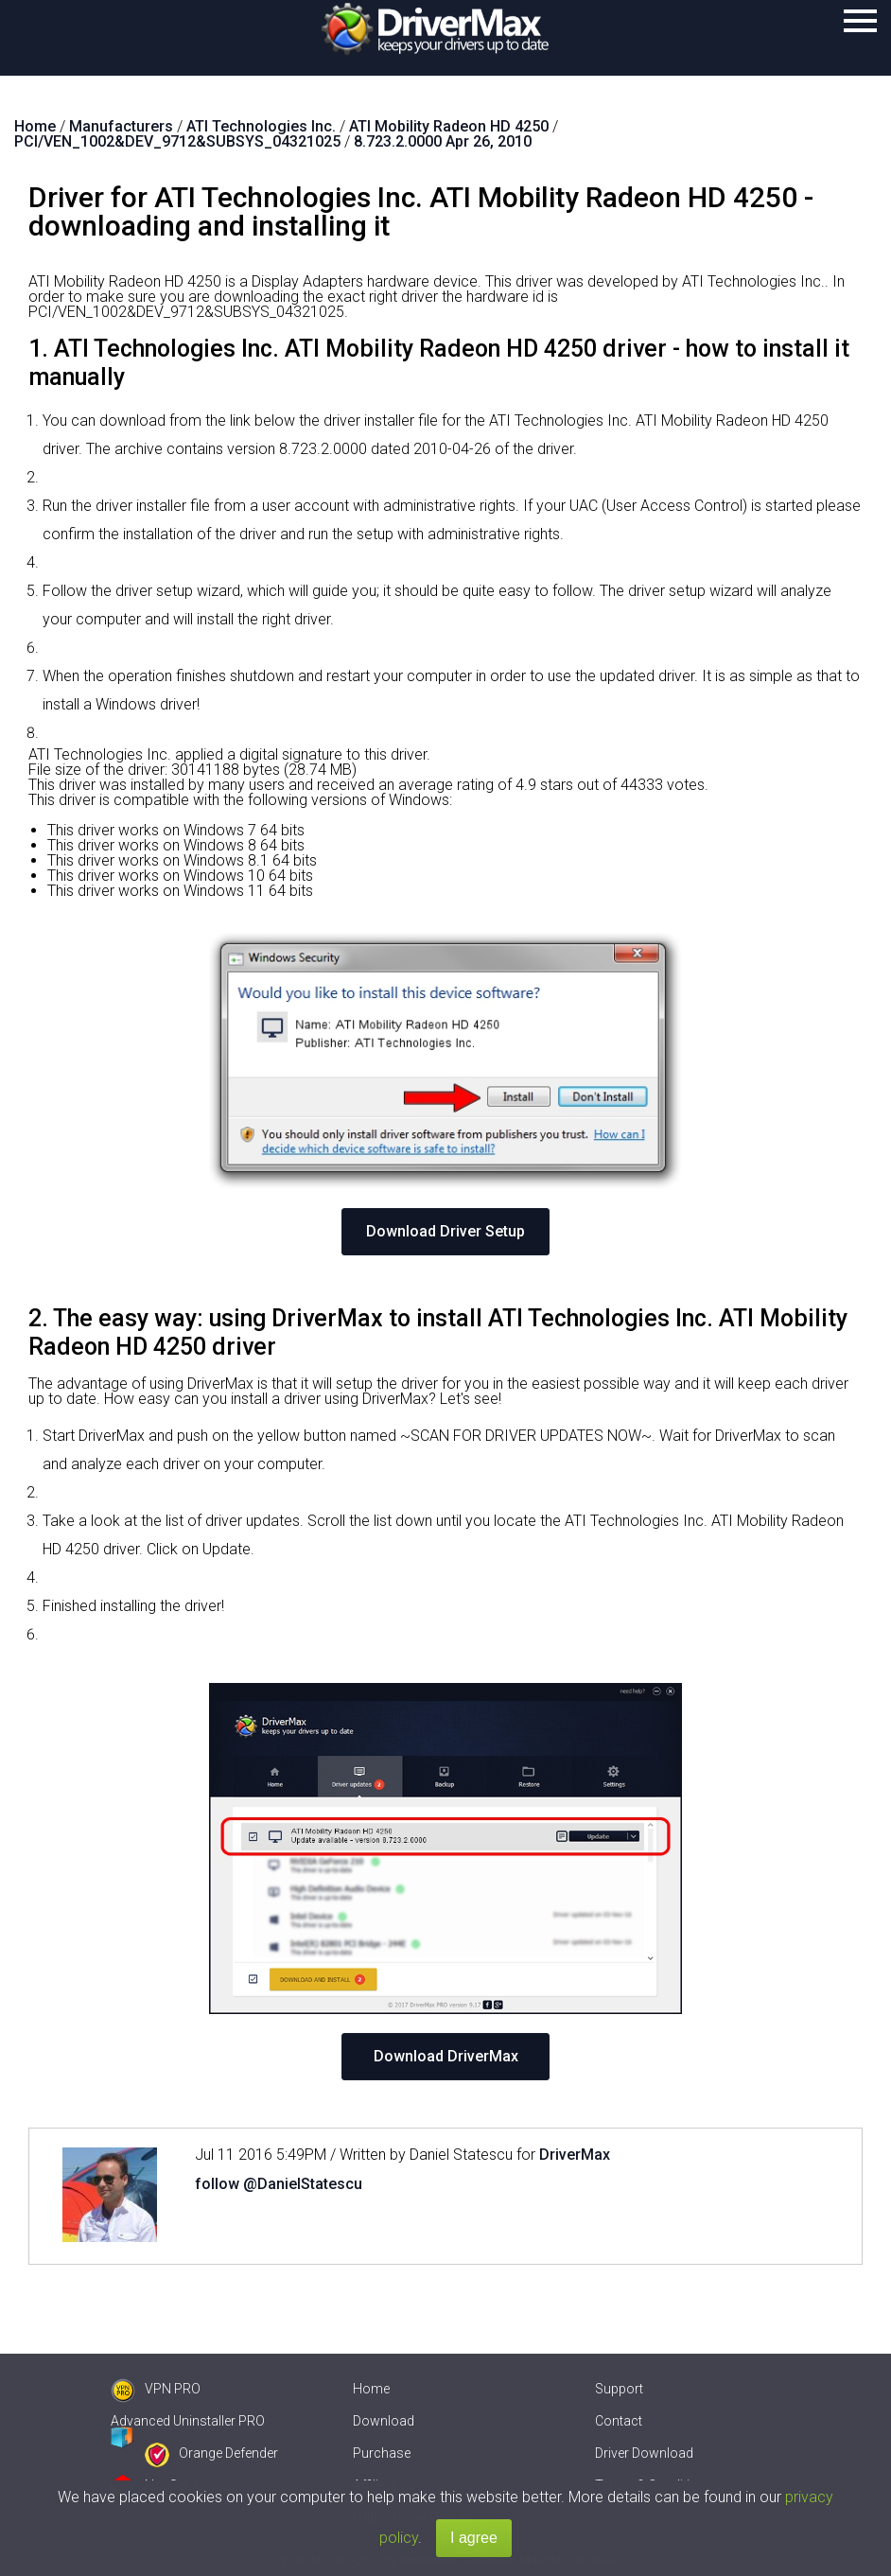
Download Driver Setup (445, 1231)
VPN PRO (156, 2388)
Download (383, 2420)
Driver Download (644, 2453)
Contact (618, 2420)
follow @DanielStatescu (278, 2184)
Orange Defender (211, 2453)
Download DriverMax (446, 2056)
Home (371, 2388)
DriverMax (574, 2155)
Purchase (382, 2453)
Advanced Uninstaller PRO (188, 2420)
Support (619, 2388)
